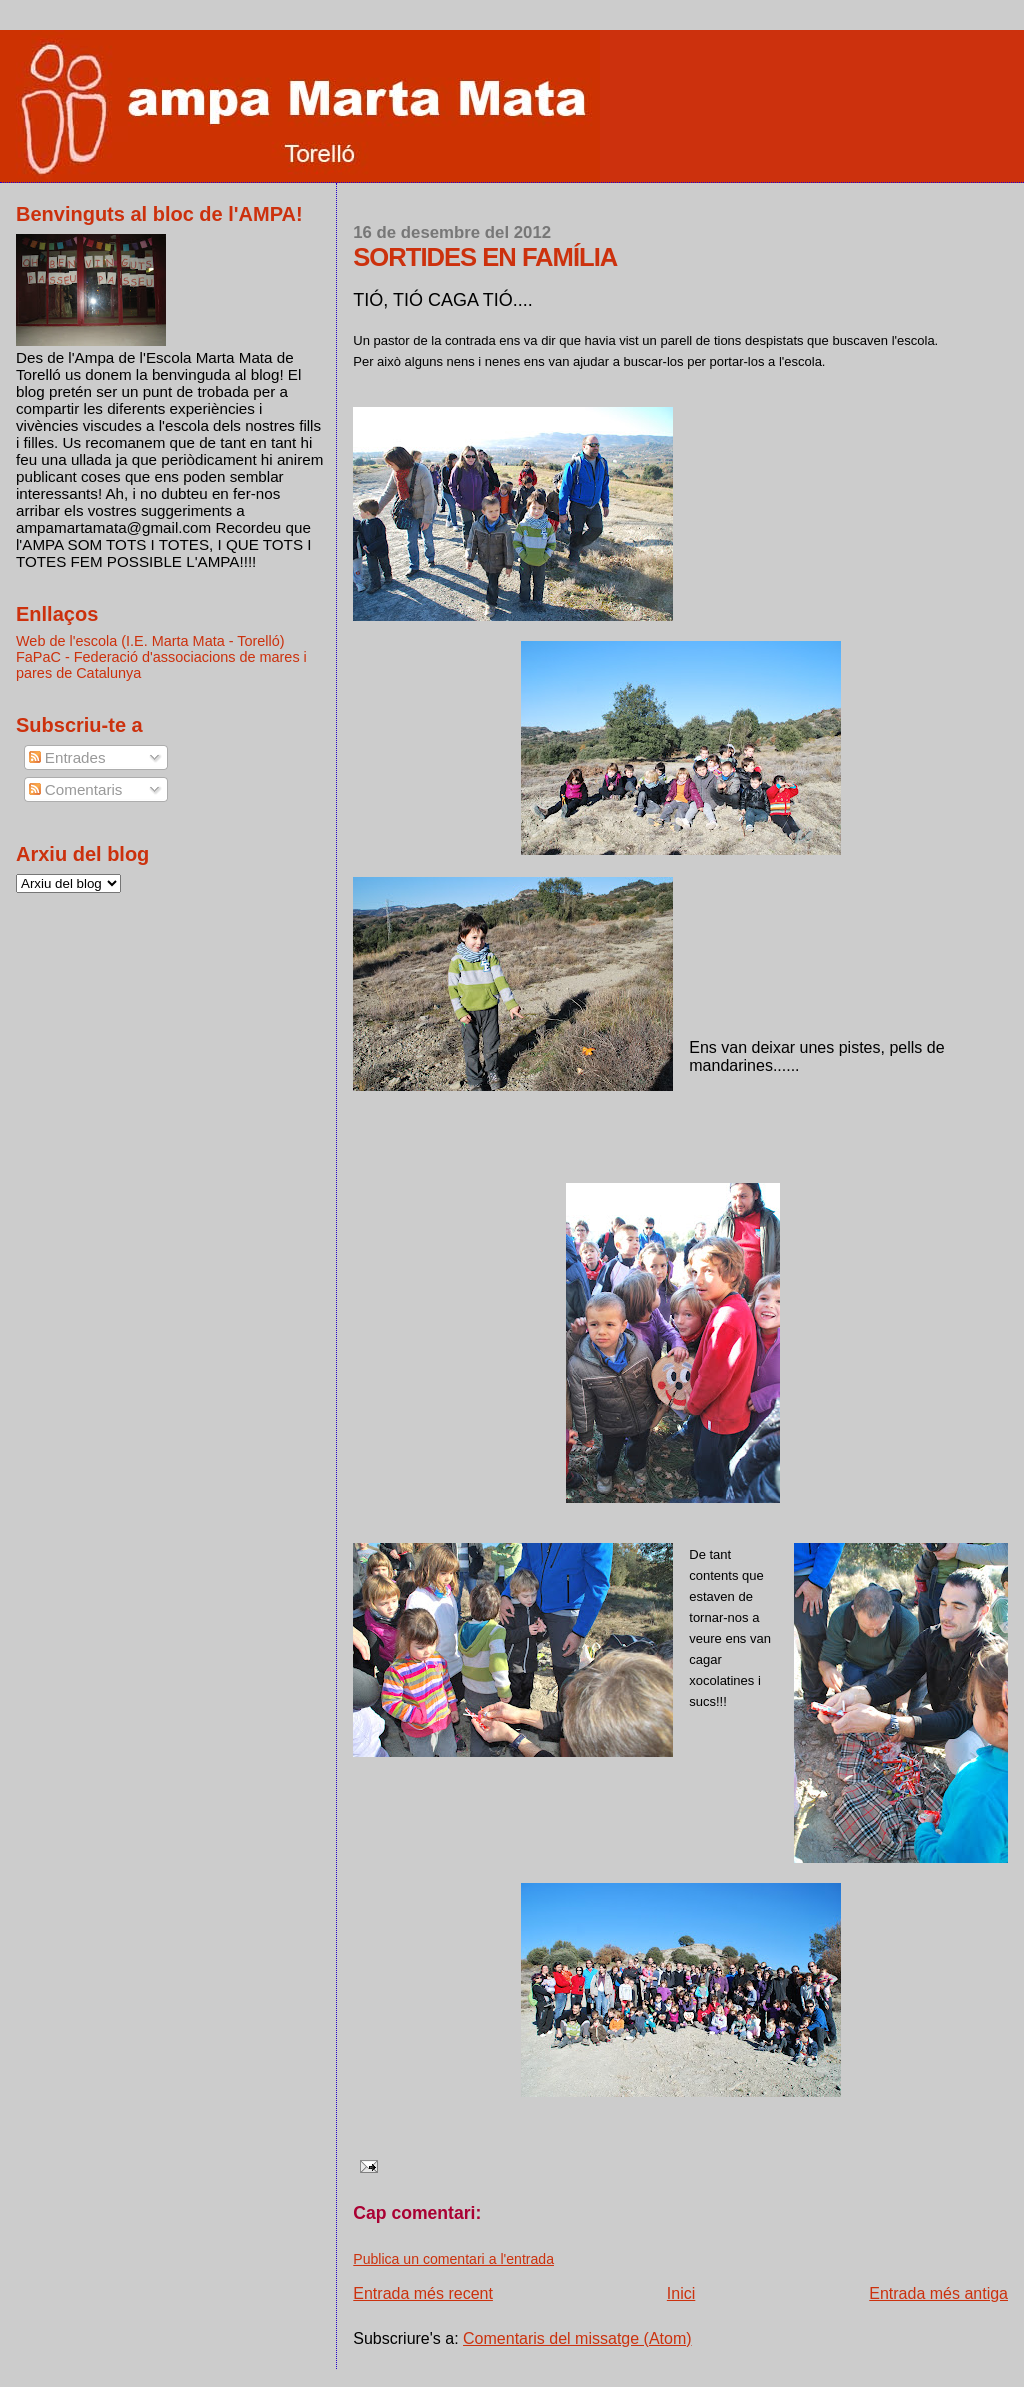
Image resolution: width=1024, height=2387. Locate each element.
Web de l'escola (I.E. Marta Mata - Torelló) (150, 641)
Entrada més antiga (938, 2293)
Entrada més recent (423, 2293)
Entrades (67, 757)
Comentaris (76, 789)
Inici (681, 2293)
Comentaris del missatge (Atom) (577, 2338)
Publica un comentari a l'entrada (453, 2259)
